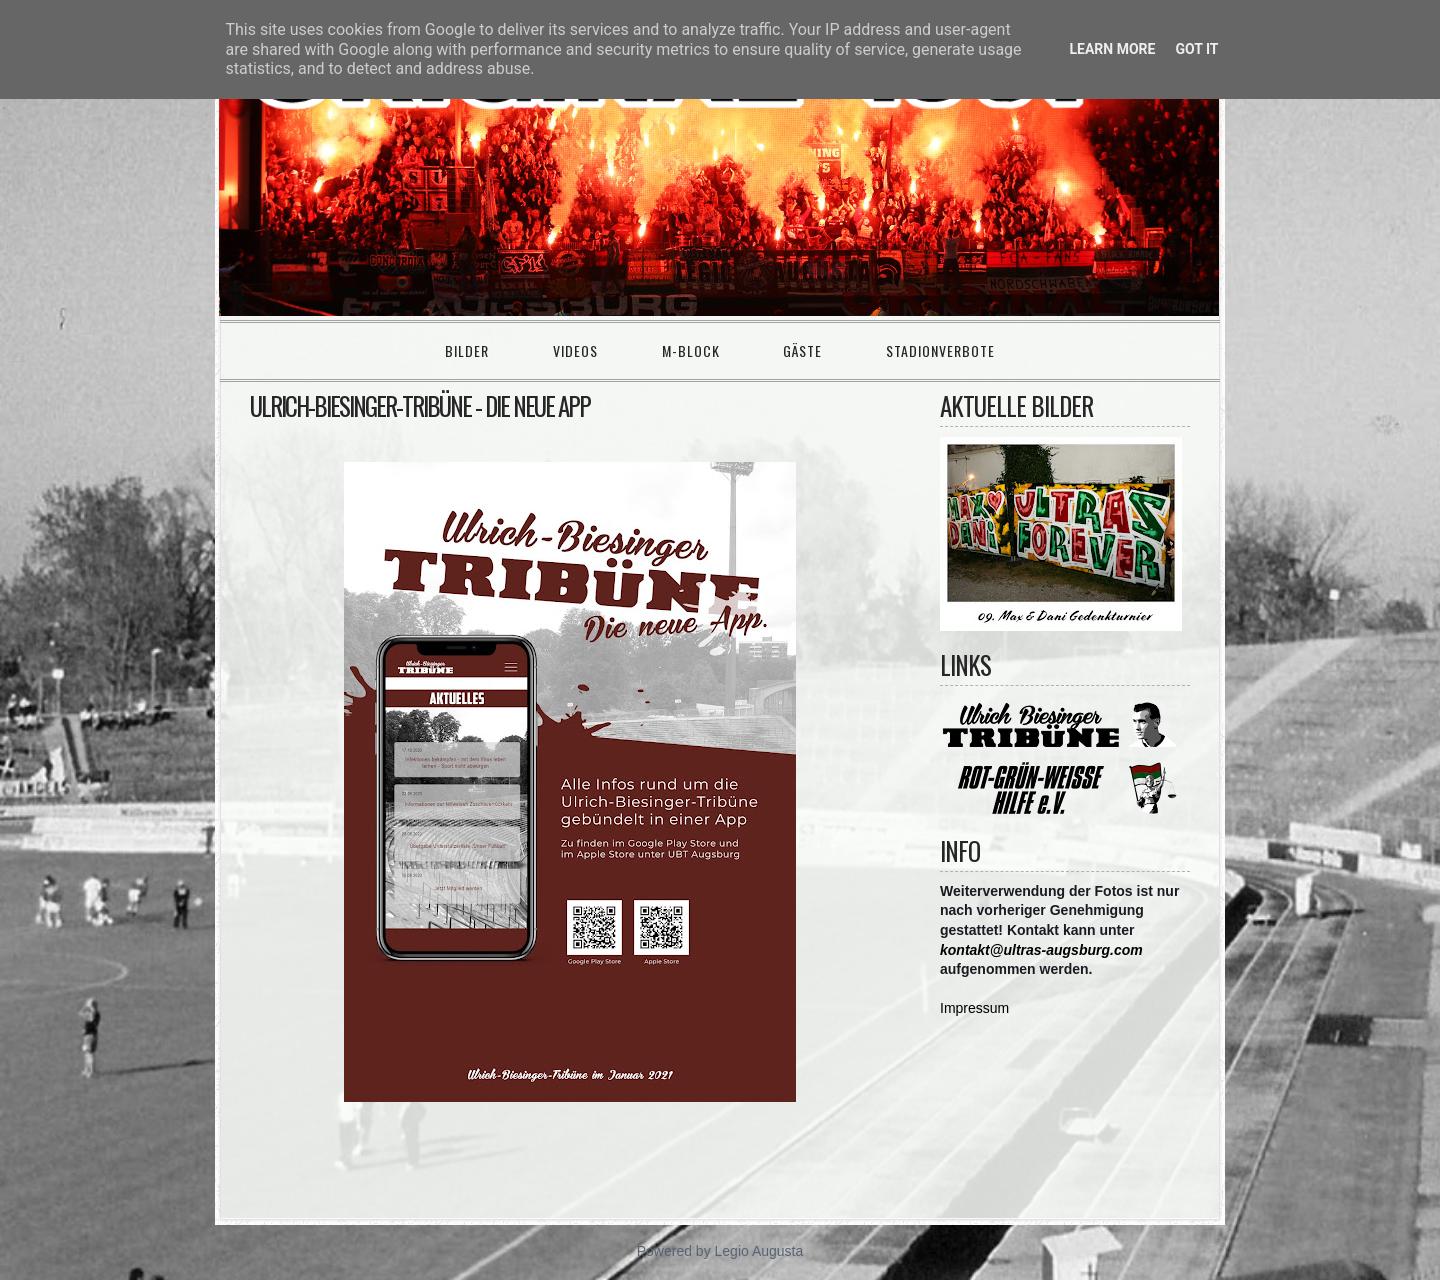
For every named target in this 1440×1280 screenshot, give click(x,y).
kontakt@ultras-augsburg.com (1041, 950)
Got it (1196, 49)
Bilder (467, 350)
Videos (575, 350)
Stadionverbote (940, 350)
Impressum (974, 1008)
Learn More (1112, 49)
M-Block (691, 350)
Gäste (802, 350)
